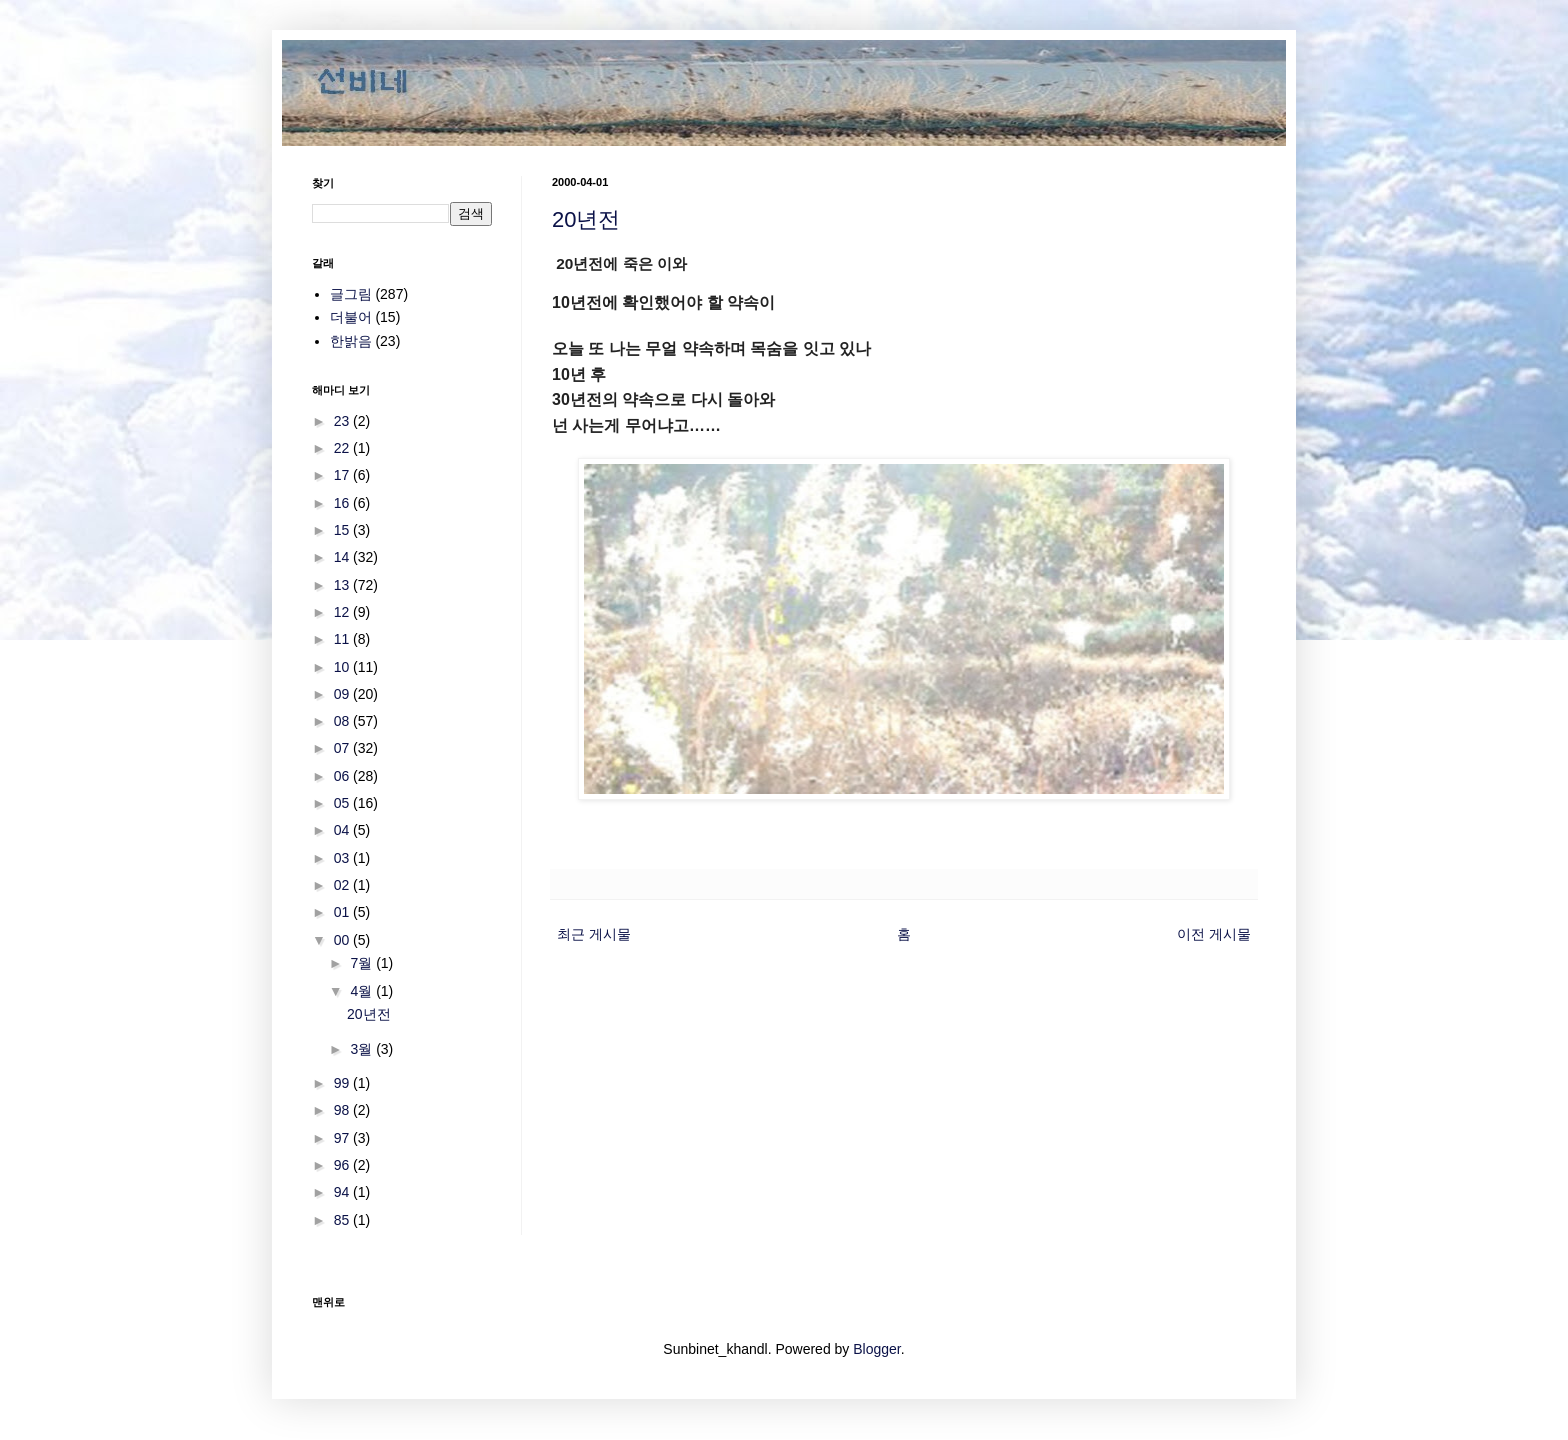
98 (343, 1110)
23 (343, 421)
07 (343, 748)
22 (343, 448)
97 (343, 1138)
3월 (363, 1049)
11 (343, 639)
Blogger (876, 1349)
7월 (363, 963)
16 (343, 503)
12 (343, 612)
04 (343, 830)
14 (343, 557)
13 (343, 585)
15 (343, 530)
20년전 (586, 219)
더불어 (351, 317)
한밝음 (351, 341)
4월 (363, 991)
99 (343, 1083)
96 (343, 1165)
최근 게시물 (594, 934)
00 (343, 940)
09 (343, 694)
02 (343, 885)
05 (343, 803)
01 (343, 912)
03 (343, 858)
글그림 (351, 294)
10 (343, 667)
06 (343, 776)
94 (343, 1192)
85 (343, 1220)
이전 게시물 (1214, 934)
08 (343, 721)
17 (343, 475)
